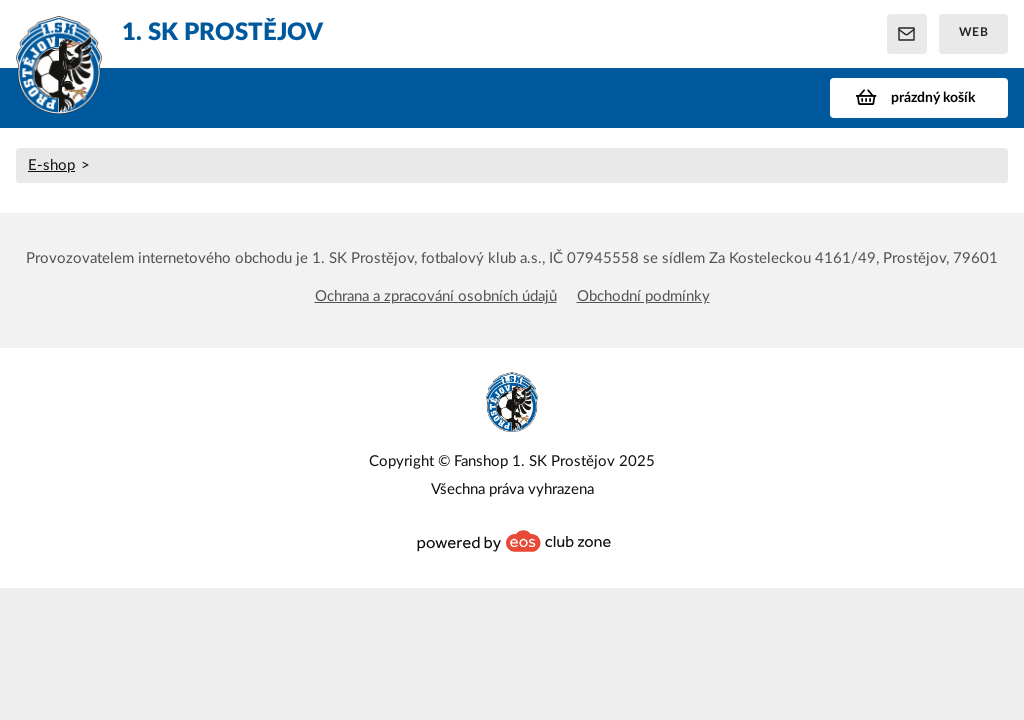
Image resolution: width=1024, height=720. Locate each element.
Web (974, 32)
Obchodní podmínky (643, 296)
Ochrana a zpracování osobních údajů (436, 296)
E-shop (51, 165)
